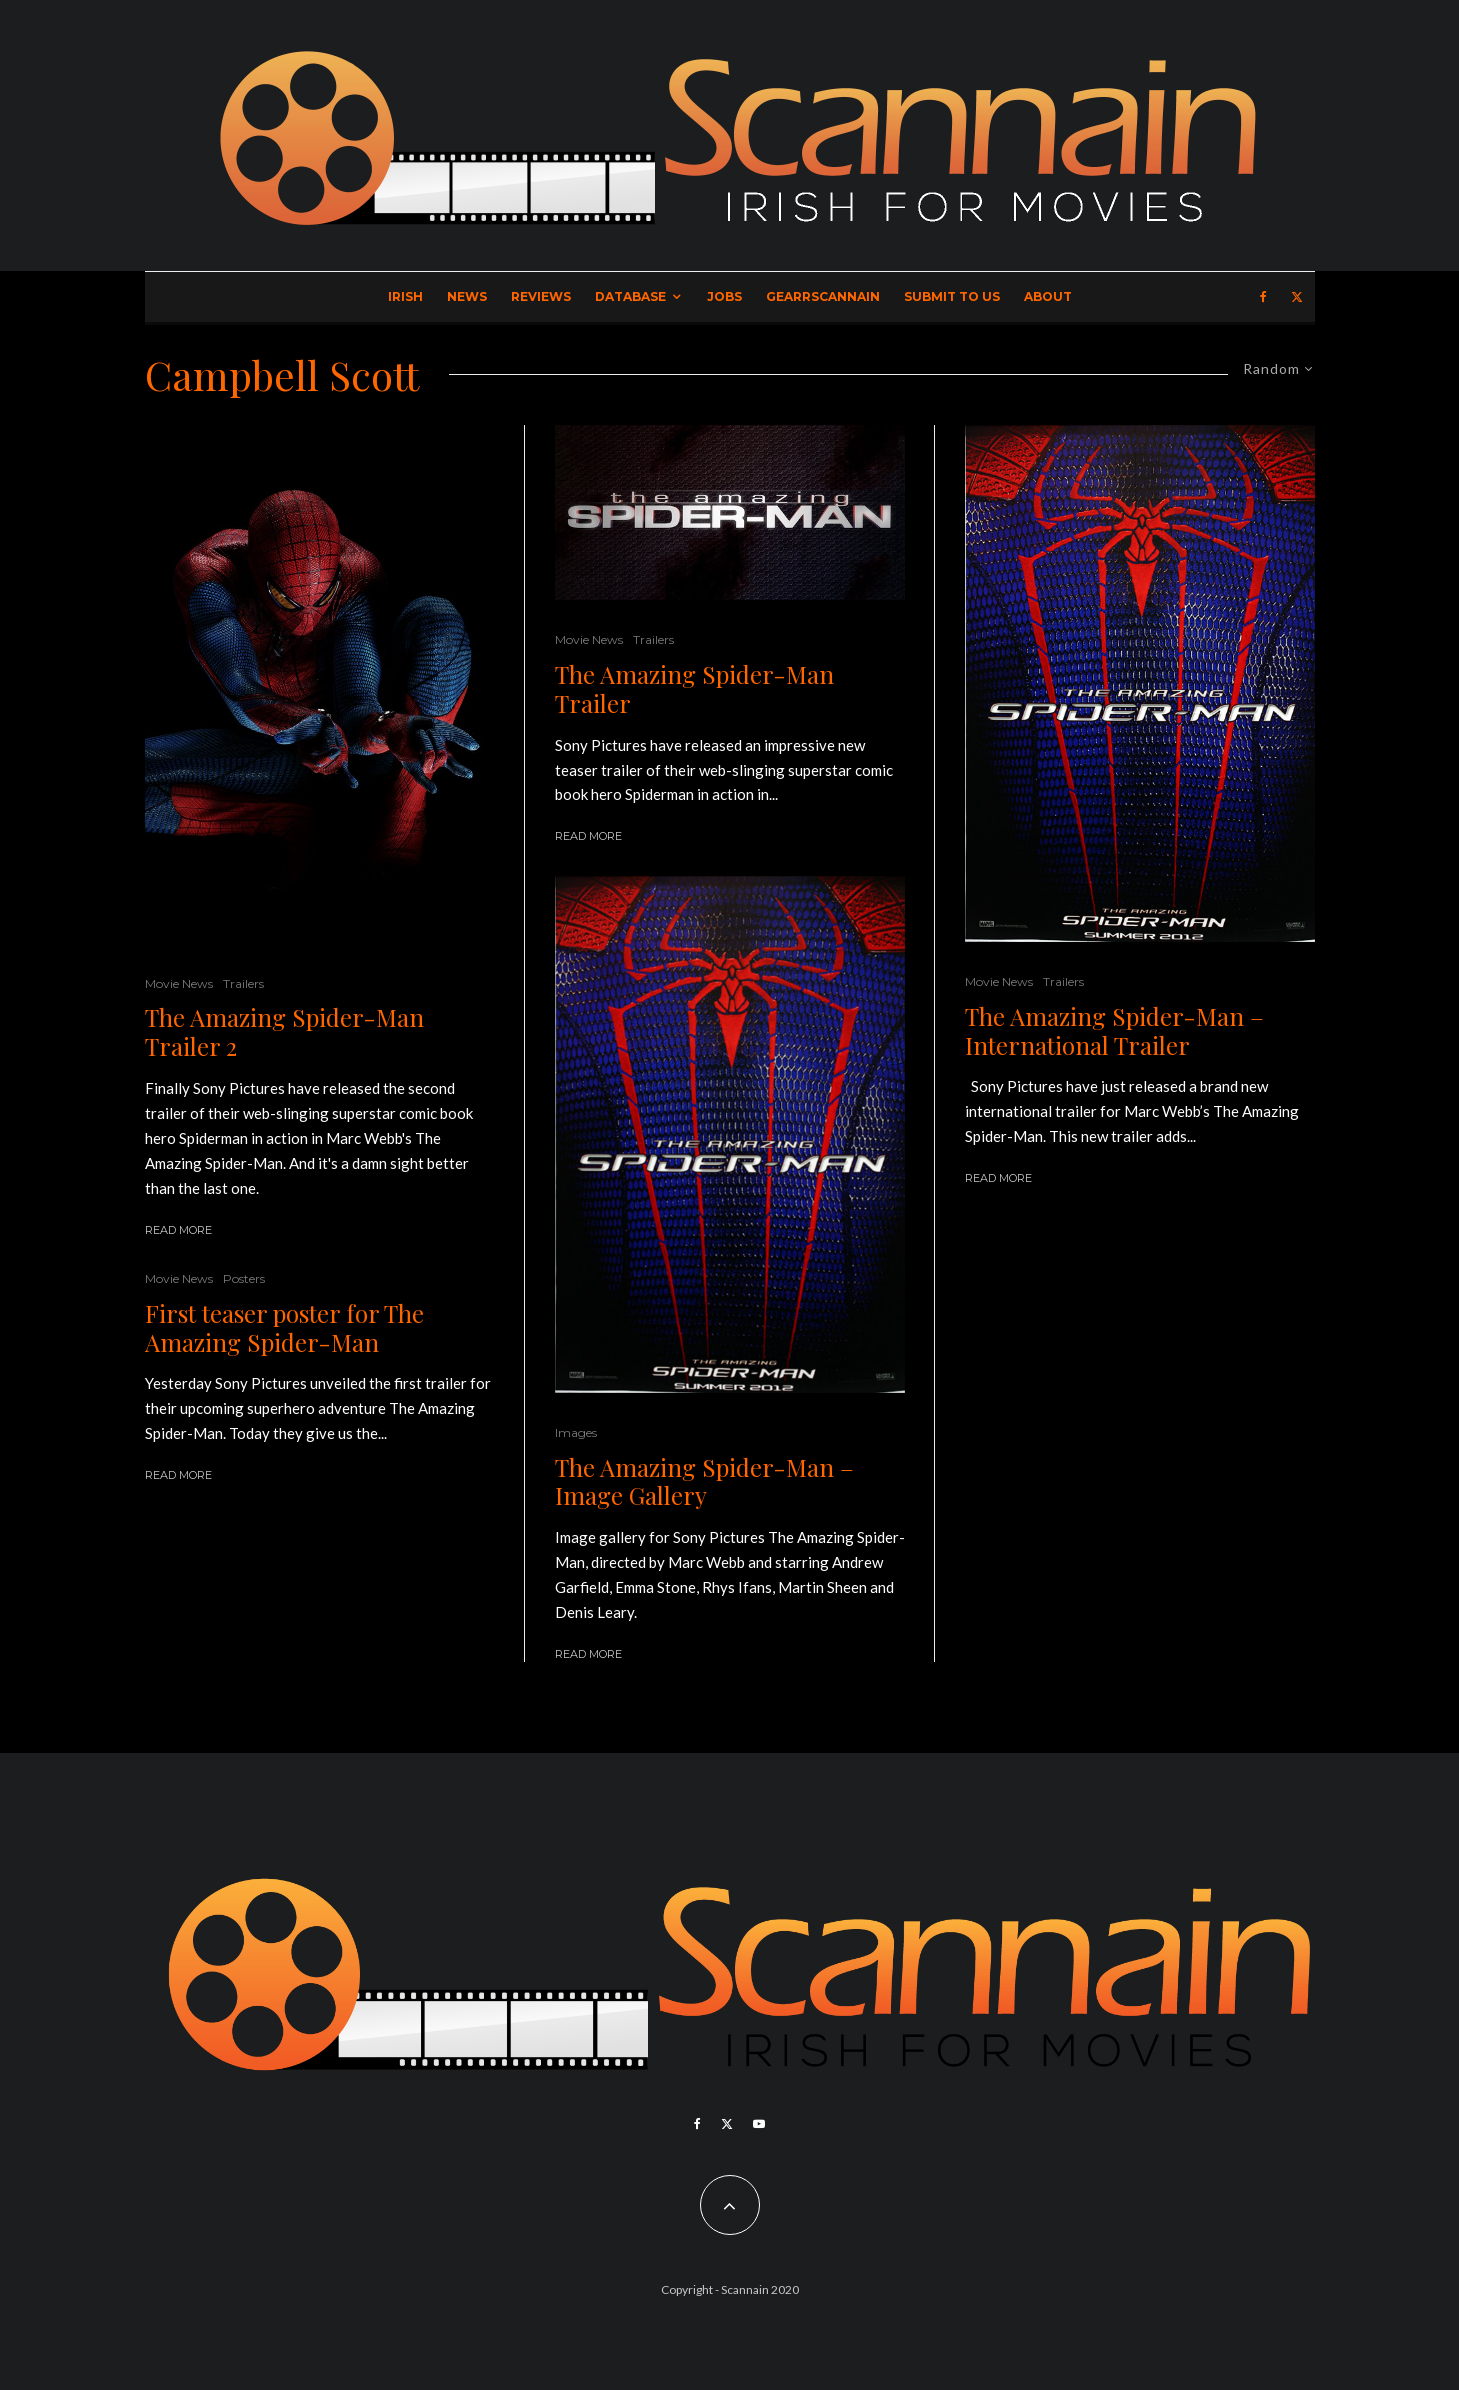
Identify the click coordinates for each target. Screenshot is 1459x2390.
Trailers (243, 983)
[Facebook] (1263, 297)
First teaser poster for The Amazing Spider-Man (284, 1328)
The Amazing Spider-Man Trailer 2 (284, 1032)
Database (630, 296)
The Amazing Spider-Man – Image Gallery (704, 1482)
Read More (178, 1230)
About (1048, 296)
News (467, 296)
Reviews (541, 296)
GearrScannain (823, 296)
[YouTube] (759, 2124)
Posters (244, 1278)
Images (576, 1432)
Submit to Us (952, 296)
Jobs (724, 296)
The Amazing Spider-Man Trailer (694, 689)
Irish (405, 296)
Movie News (179, 983)
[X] (1297, 297)
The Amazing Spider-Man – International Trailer (1114, 1031)
